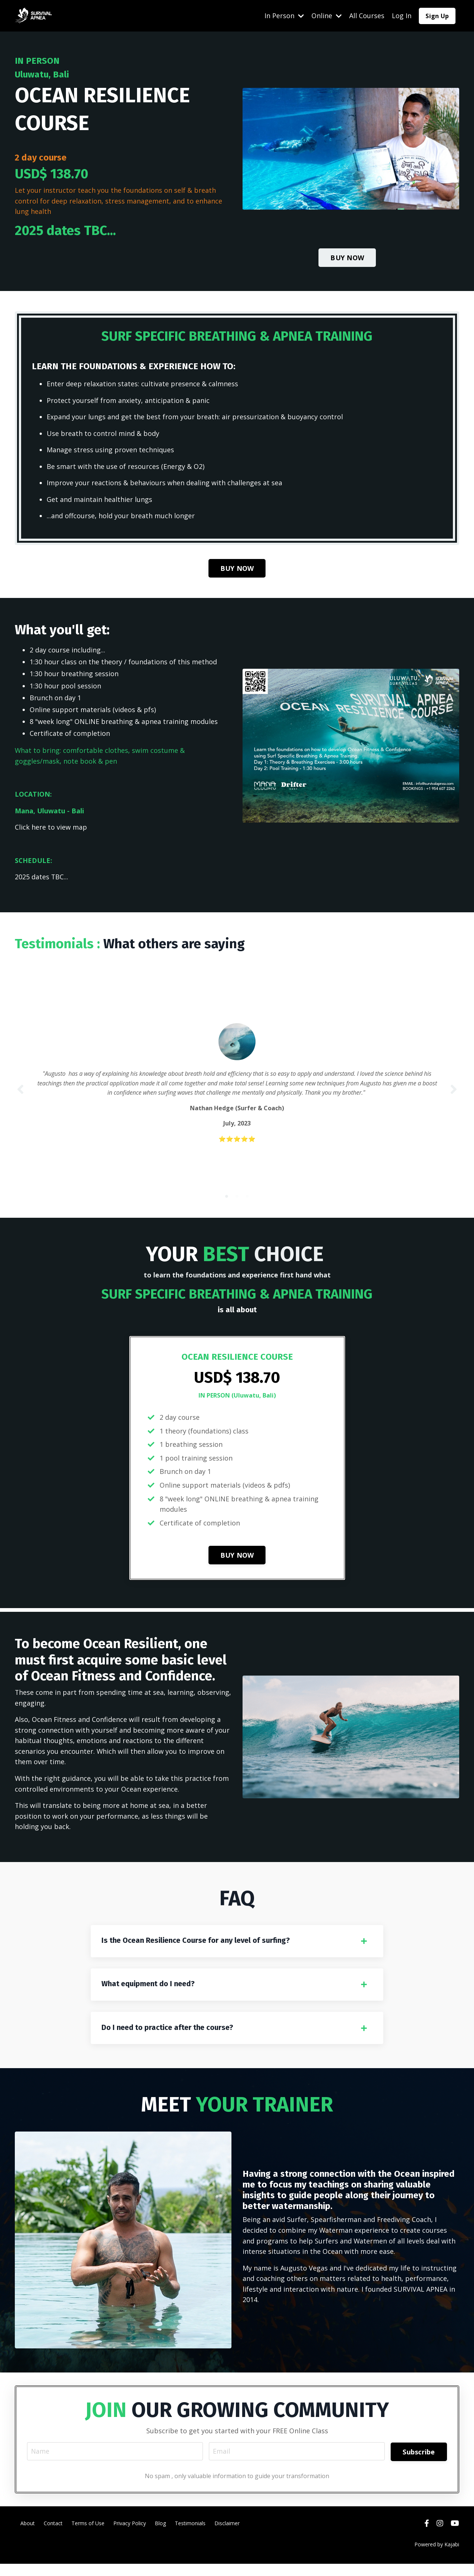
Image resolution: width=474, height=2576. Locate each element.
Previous (20, 1094)
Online (326, 15)
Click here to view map (51, 829)
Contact (53, 2535)
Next (453, 1094)
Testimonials (190, 2535)
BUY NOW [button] (347, 257)
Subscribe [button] (419, 2462)
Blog (160, 2535)
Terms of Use (87, 2535)
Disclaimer (227, 2535)
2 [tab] (237, 1203)
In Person (284, 15)
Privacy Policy (129, 2535)
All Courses (366, 15)
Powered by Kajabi (436, 2556)
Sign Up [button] (437, 15)
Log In (401, 15)
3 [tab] (247, 1203)
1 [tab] (226, 1203)
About (27, 2535)
